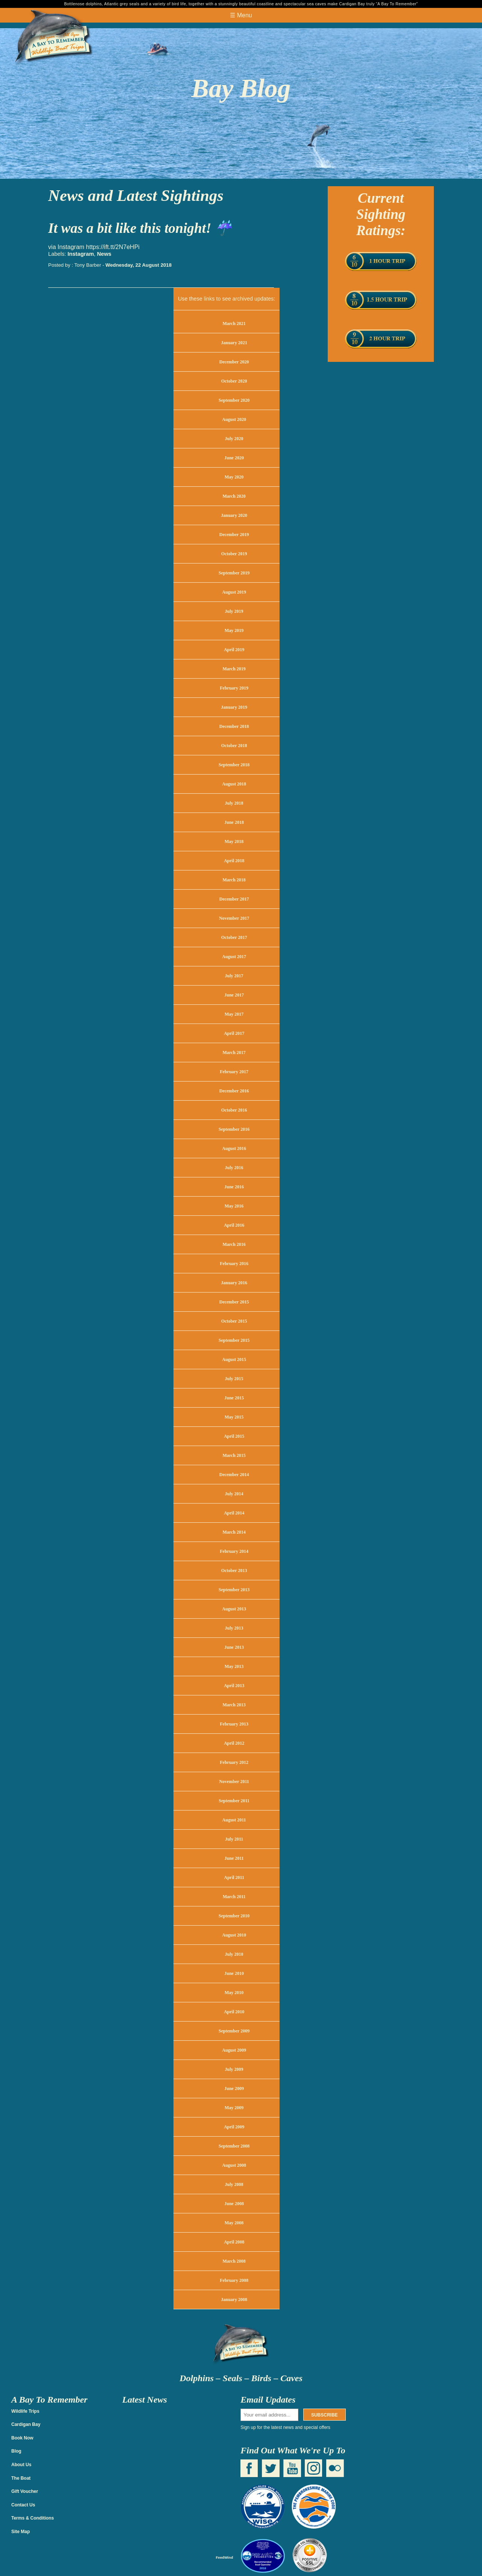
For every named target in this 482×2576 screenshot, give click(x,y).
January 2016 (234, 1282)
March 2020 (233, 496)
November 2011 (234, 1781)
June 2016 (234, 1186)
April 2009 (234, 2126)
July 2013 (234, 1628)
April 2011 (234, 1877)
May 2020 (234, 477)
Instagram (80, 254)
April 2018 (234, 860)
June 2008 (234, 2203)
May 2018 (234, 841)
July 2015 (234, 1378)
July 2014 (234, 1493)
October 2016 (234, 1110)
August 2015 (234, 1359)
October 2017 (234, 937)
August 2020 (234, 419)
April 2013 (234, 1685)
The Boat (20, 2478)
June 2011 (234, 1858)
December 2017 (234, 899)
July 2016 (234, 1167)
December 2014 (234, 1474)
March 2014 (233, 1532)
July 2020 (234, 438)
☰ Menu (241, 15)
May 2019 (234, 630)
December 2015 (234, 1302)
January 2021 (234, 342)
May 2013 (234, 1666)
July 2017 (234, 975)
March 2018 (233, 879)
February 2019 (234, 688)
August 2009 (234, 2050)
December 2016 (234, 1091)
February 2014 (234, 1551)
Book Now (22, 2438)
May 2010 (234, 1992)
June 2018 (234, 822)
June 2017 (234, 995)
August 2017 (234, 956)
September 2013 (234, 1589)
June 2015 (234, 1397)
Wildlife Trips (25, 2411)
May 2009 (234, 2107)
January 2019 (234, 707)
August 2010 (234, 1935)
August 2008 (234, 2165)
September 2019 (234, 573)
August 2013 (234, 1609)
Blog (16, 2451)
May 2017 (234, 1014)
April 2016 (234, 1225)
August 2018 (234, 784)
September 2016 (234, 1129)
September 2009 (234, 2031)
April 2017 (234, 1033)
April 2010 (234, 2011)
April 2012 (234, 1743)
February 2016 (234, 1263)
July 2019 (234, 611)
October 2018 (234, 745)
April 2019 (234, 649)
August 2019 (234, 592)
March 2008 (233, 2261)
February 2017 (234, 1071)
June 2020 (234, 457)
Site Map (20, 2531)
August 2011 (234, 1820)
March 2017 (233, 1052)
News (104, 254)
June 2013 (234, 1647)
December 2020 (234, 362)
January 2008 (234, 2299)
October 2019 (234, 553)
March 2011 (234, 1896)
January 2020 (234, 515)
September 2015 (234, 1340)
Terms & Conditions (32, 2518)
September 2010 (234, 1915)
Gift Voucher (24, 2491)
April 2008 (234, 2242)
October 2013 (234, 1570)
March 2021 (233, 323)
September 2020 (234, 400)
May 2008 (234, 2222)
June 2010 (234, 1973)
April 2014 (234, 1513)
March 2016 (233, 1244)
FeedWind (224, 2557)
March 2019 (233, 668)
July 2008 (234, 2184)
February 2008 (234, 2280)
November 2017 (234, 918)
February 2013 (234, 1724)
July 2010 (234, 1954)
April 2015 (234, 1436)
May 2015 (234, 1417)
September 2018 (234, 764)
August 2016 (234, 1148)
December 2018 (234, 726)
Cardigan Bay (25, 2424)
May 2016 (234, 1206)
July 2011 (234, 1839)
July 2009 (234, 2069)
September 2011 (234, 1800)
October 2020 (234, 381)
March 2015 (233, 1455)
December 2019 (234, 534)
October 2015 (234, 1321)
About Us (21, 2464)
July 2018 (234, 803)
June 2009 (234, 2088)
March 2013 (233, 1704)
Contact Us (23, 2505)
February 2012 (234, 1762)
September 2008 (234, 2146)
